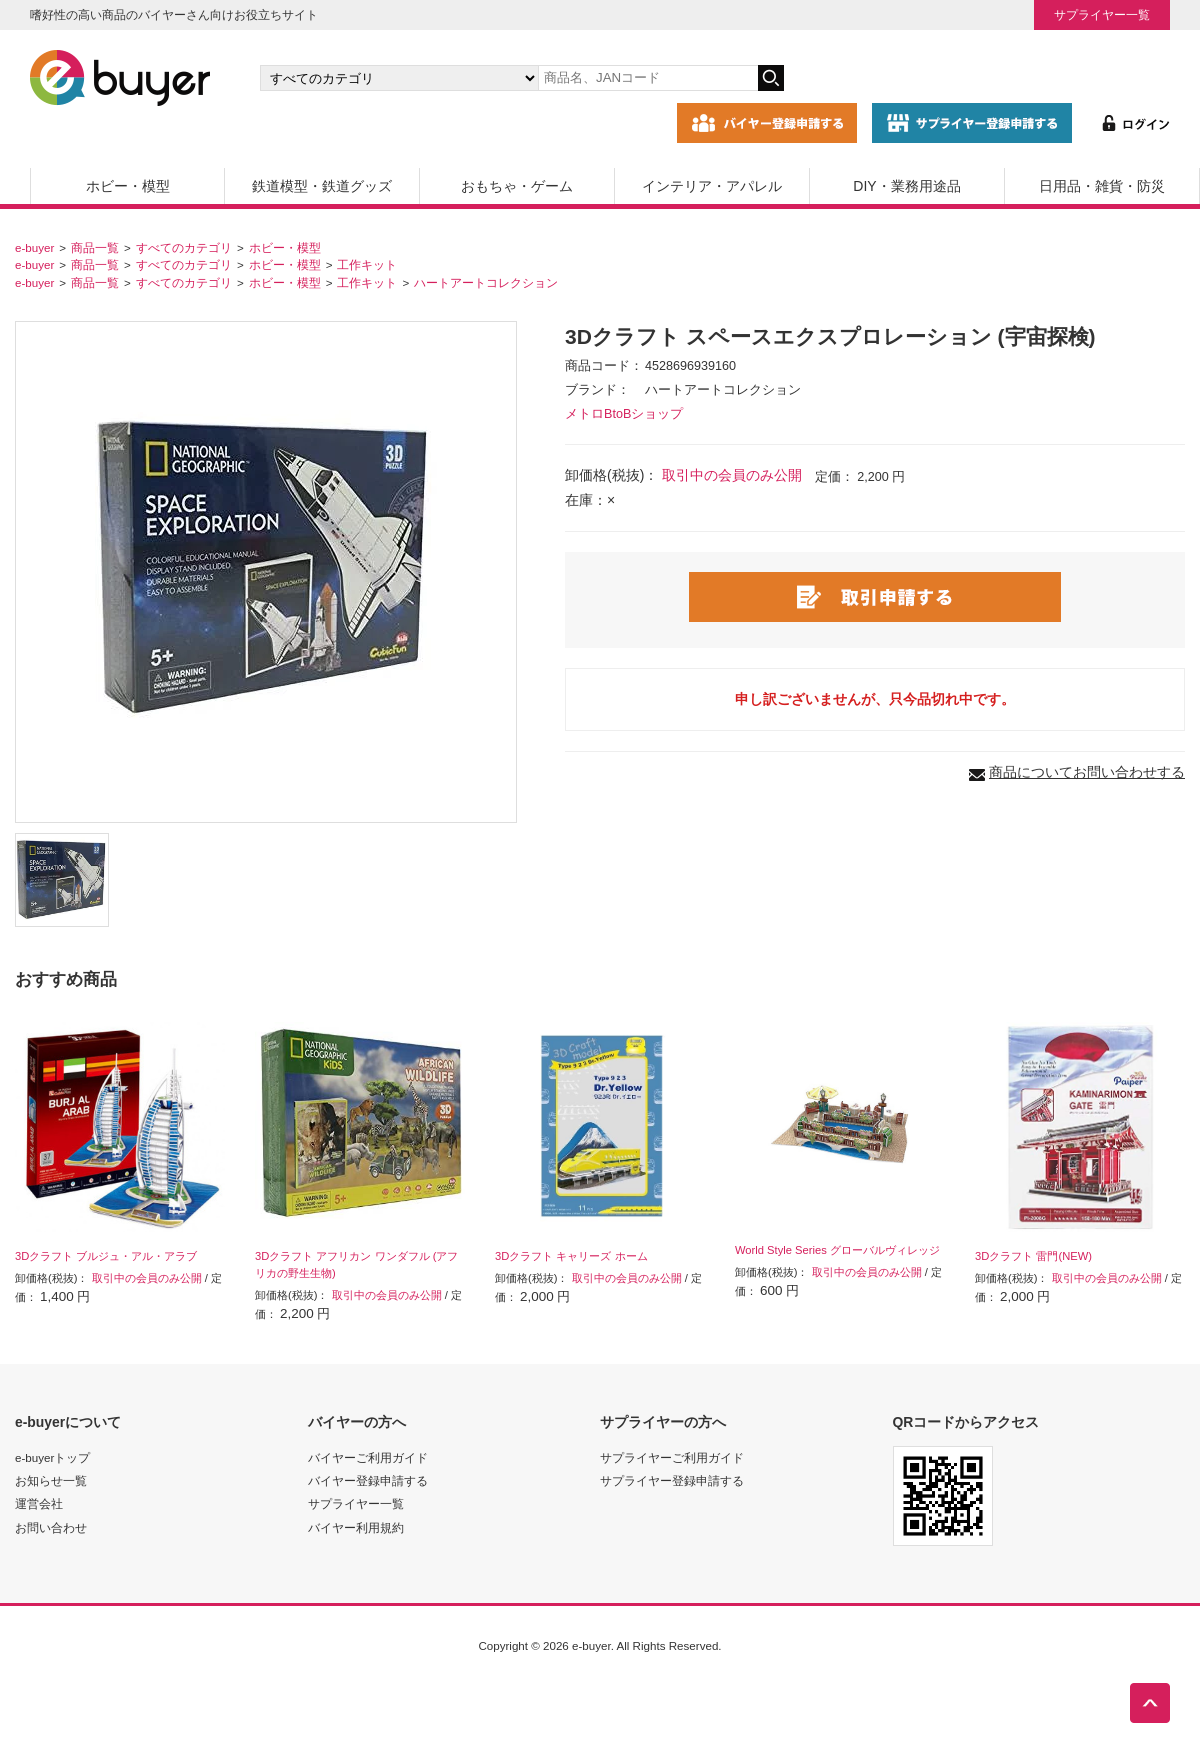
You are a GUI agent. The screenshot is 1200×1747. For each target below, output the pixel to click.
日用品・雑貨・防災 (1102, 186)
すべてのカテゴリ (184, 247)
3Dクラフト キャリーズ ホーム (571, 1256)
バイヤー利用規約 (356, 1527)
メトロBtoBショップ (624, 414)
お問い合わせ (51, 1527)
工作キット (367, 264)
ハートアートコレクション (486, 282)
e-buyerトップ (52, 1457)
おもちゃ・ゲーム (517, 186)
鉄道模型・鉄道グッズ (322, 186)
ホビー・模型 (128, 186)
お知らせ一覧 (51, 1480)
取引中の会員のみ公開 (732, 475)
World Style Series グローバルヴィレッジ (837, 1250)
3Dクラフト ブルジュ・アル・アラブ (106, 1256)
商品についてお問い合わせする (1087, 772)
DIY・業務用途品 (906, 186)
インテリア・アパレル (712, 186)
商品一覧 (95, 247)
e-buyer (34, 247)
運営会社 (39, 1503)
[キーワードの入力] (648, 78)
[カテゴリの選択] (399, 78)
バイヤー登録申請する (368, 1480)
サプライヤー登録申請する (672, 1480)
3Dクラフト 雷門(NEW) (1033, 1256)
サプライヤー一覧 (1102, 14)
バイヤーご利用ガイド (368, 1457)
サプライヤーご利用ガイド (672, 1457)
